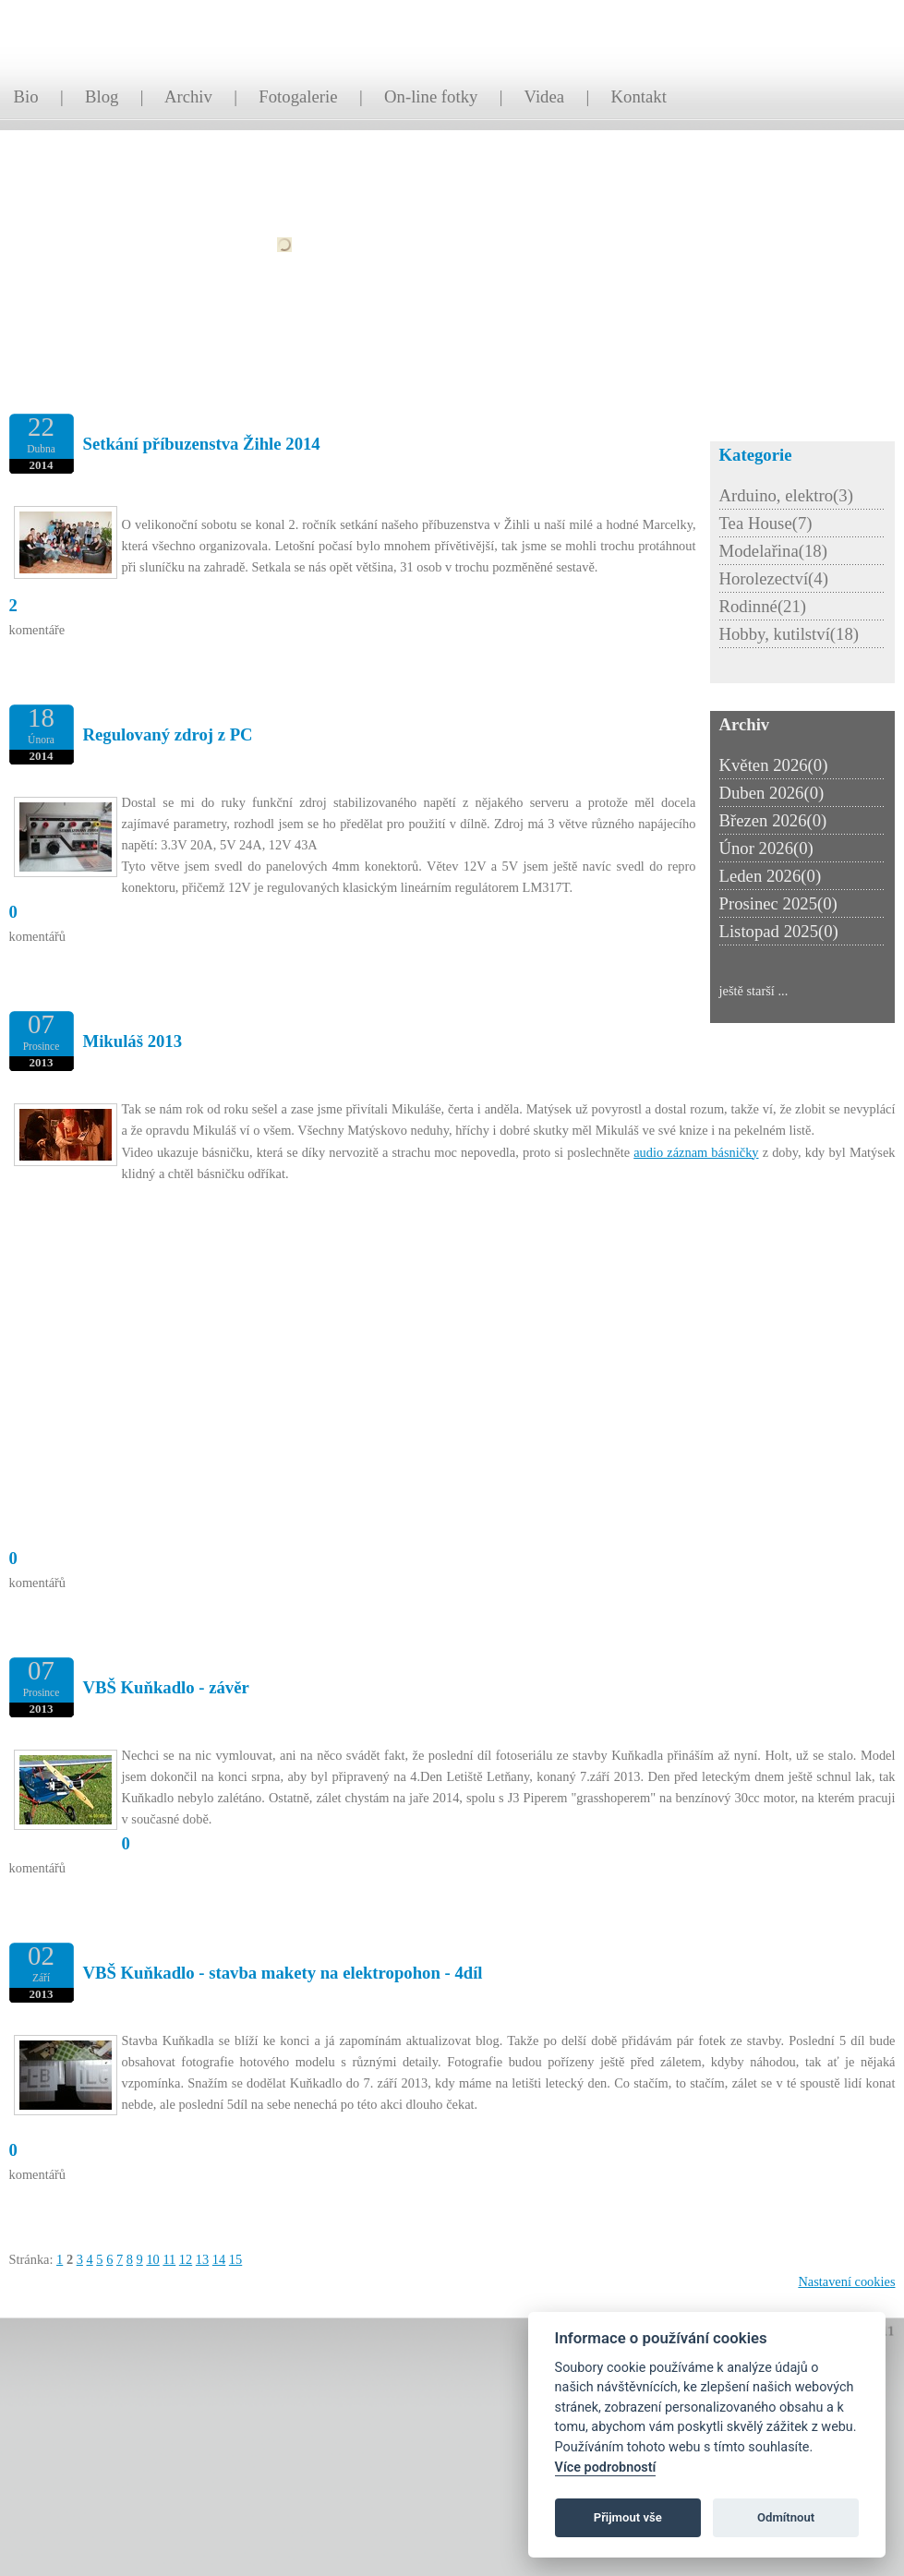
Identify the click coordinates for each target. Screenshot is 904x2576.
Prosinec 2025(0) (778, 903)
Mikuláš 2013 (133, 1041)
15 (235, 2259)
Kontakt (639, 96)
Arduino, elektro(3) (786, 495)
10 (152, 2259)
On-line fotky (430, 96)
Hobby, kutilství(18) (789, 634)
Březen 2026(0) (773, 820)
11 (169, 2259)
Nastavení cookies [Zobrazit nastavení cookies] (846, 2281)
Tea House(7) (766, 523)
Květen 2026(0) (773, 765)
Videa (544, 96)
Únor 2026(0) (766, 848)
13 (202, 2259)
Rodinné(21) (763, 606)
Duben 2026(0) (772, 792)
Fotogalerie (298, 96)
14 (218, 2259)
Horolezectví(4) (773, 578)
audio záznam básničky (695, 1152)
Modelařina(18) (773, 550)
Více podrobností (606, 2467)
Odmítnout (785, 2517)
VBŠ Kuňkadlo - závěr (166, 1687)
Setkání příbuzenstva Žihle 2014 (201, 443)
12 (185, 2259)
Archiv (188, 96)
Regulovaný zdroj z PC (168, 734)
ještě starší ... (754, 990)
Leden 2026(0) (770, 875)
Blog (101, 96)
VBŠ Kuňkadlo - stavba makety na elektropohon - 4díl (283, 1972)
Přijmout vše (628, 2517)
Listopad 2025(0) (778, 931)
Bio (26, 96)
